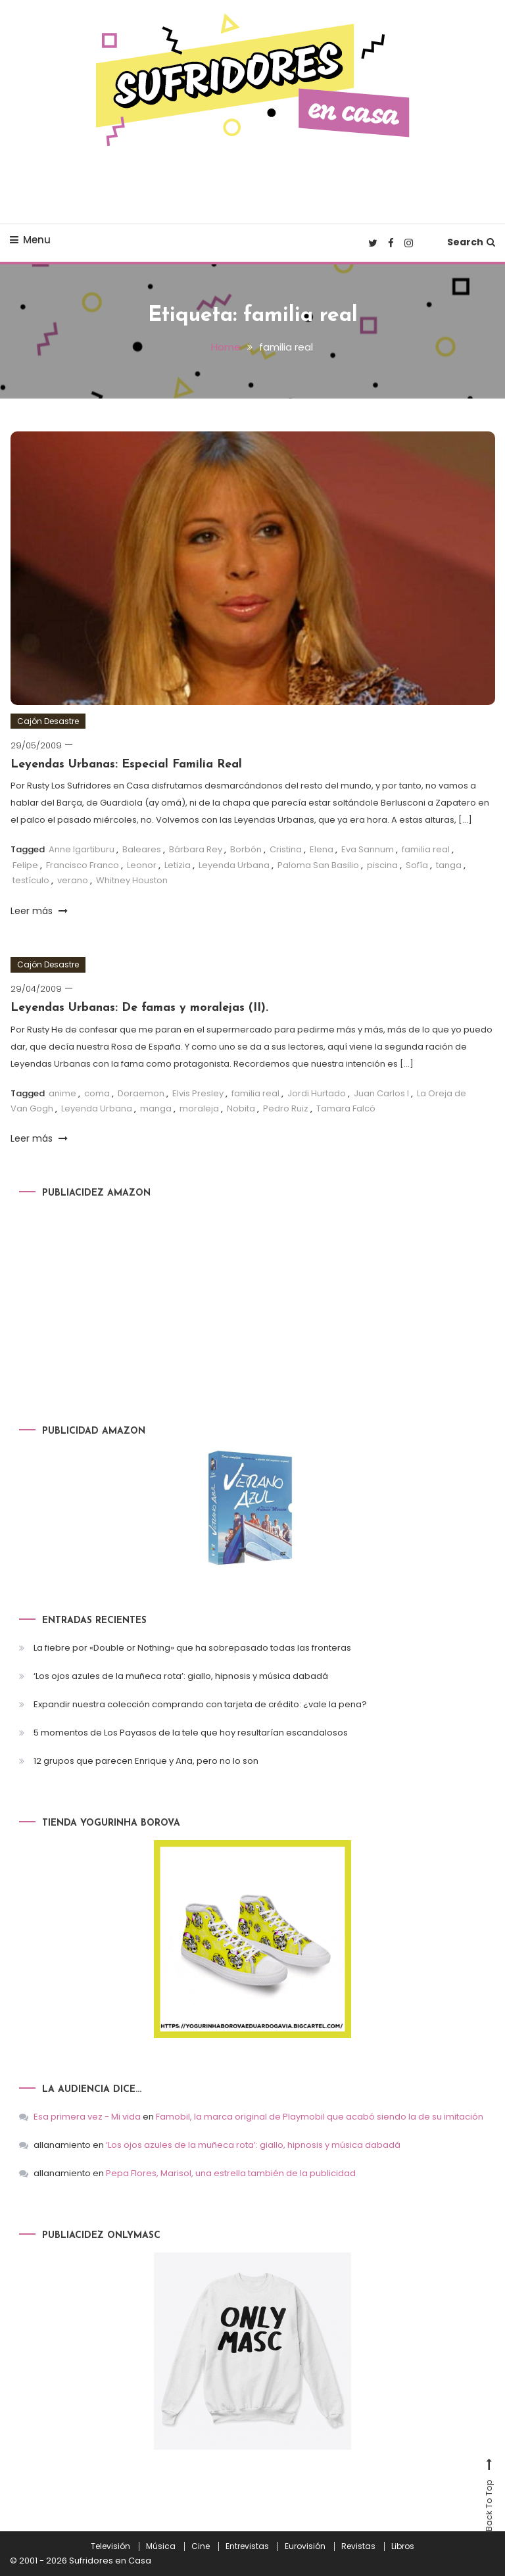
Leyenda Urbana (234, 864)
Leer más (39, 910)
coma (97, 1092)
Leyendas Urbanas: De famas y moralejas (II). (139, 1007)
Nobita (241, 1108)
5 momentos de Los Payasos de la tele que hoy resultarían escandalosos (191, 1732)
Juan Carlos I (381, 1092)
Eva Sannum (367, 849)
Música (161, 2545)
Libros (402, 2545)
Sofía (417, 864)
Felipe (25, 864)
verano (72, 879)
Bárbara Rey (195, 849)
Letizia (177, 864)
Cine (200, 2545)
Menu (30, 240)
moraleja (199, 1108)
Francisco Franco (82, 864)
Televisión (110, 2545)
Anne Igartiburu (81, 849)
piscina (382, 864)
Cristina (286, 849)
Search (471, 242)
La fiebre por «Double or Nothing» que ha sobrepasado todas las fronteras (192, 1647)
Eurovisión (305, 2545)
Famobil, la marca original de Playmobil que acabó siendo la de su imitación (319, 2116)
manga (156, 1108)
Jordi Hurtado (316, 1092)
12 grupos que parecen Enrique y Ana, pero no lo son (146, 1760)
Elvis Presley (198, 1092)
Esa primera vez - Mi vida (87, 2116)
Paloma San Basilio (318, 864)
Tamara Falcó (345, 1108)
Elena (321, 849)
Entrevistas (247, 2545)
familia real (426, 849)
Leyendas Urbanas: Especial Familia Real (126, 764)
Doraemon (141, 1092)
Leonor (141, 864)
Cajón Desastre (48, 720)
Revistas (358, 2545)
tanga (449, 864)
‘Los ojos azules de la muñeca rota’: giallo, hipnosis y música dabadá (181, 1675)
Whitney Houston (132, 879)
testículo (30, 879)
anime (62, 1092)
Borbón (246, 849)
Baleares (141, 849)
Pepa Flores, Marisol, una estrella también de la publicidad (231, 2172)
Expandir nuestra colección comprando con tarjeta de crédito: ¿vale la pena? (200, 1703)
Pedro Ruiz (285, 1108)
